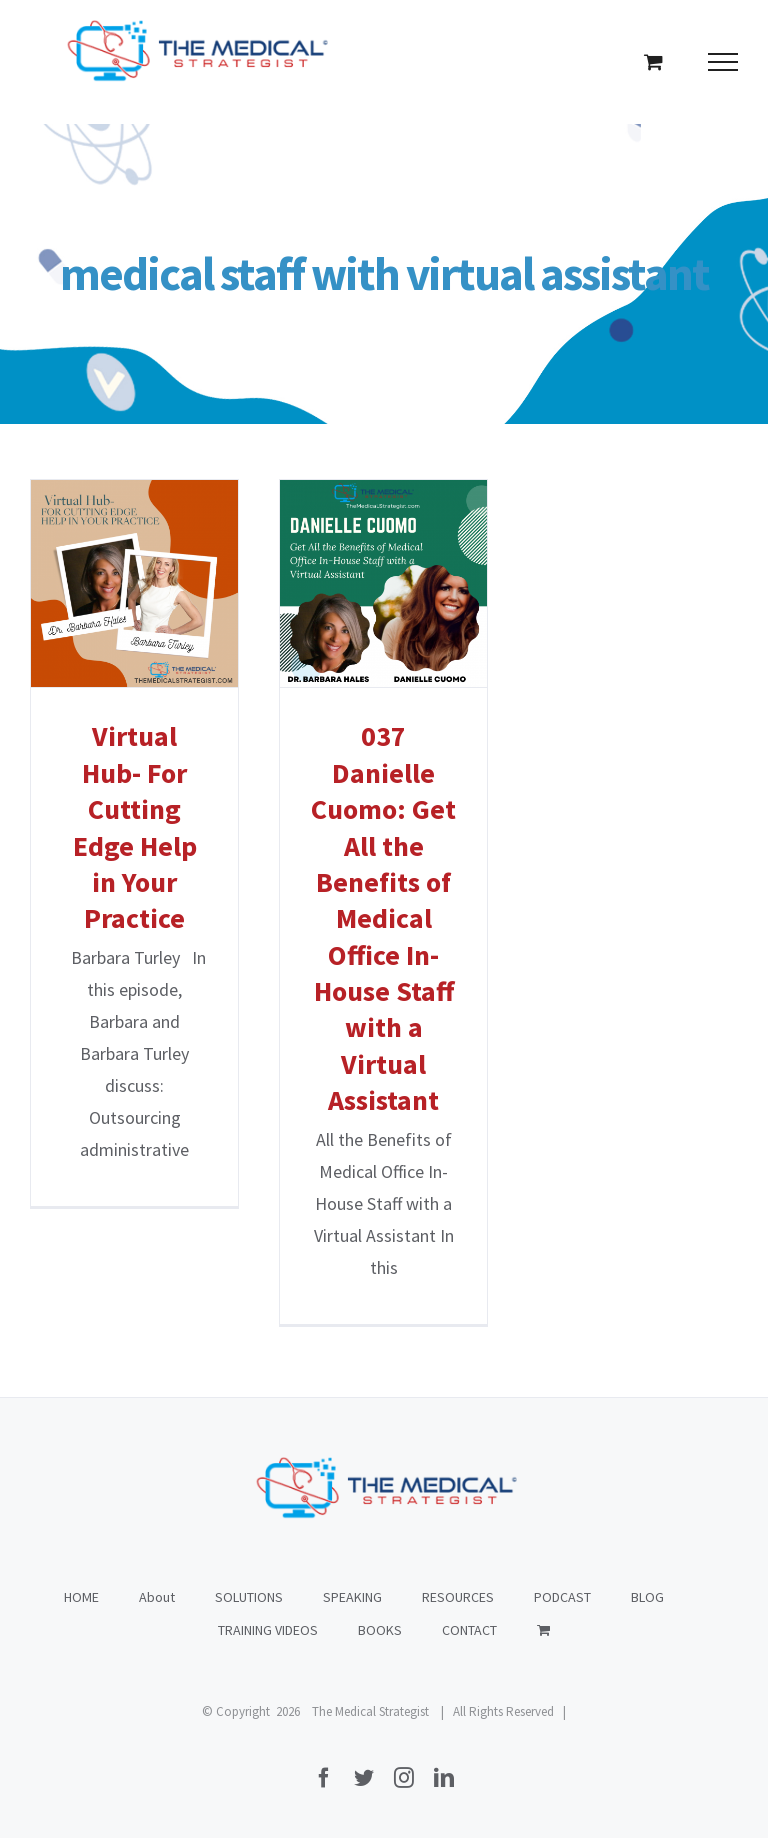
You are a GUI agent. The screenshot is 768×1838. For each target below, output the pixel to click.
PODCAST (562, 1597)
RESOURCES (458, 1597)
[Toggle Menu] (723, 62)
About (157, 1597)
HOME (81, 1597)
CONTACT (469, 1630)
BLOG (647, 1597)
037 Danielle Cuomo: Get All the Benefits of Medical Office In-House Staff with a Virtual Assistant (383, 918)
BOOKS (380, 1630)
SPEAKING (352, 1597)
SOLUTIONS (249, 1597)
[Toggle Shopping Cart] (653, 61)
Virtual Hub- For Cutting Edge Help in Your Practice (135, 827)
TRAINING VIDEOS (268, 1630)
